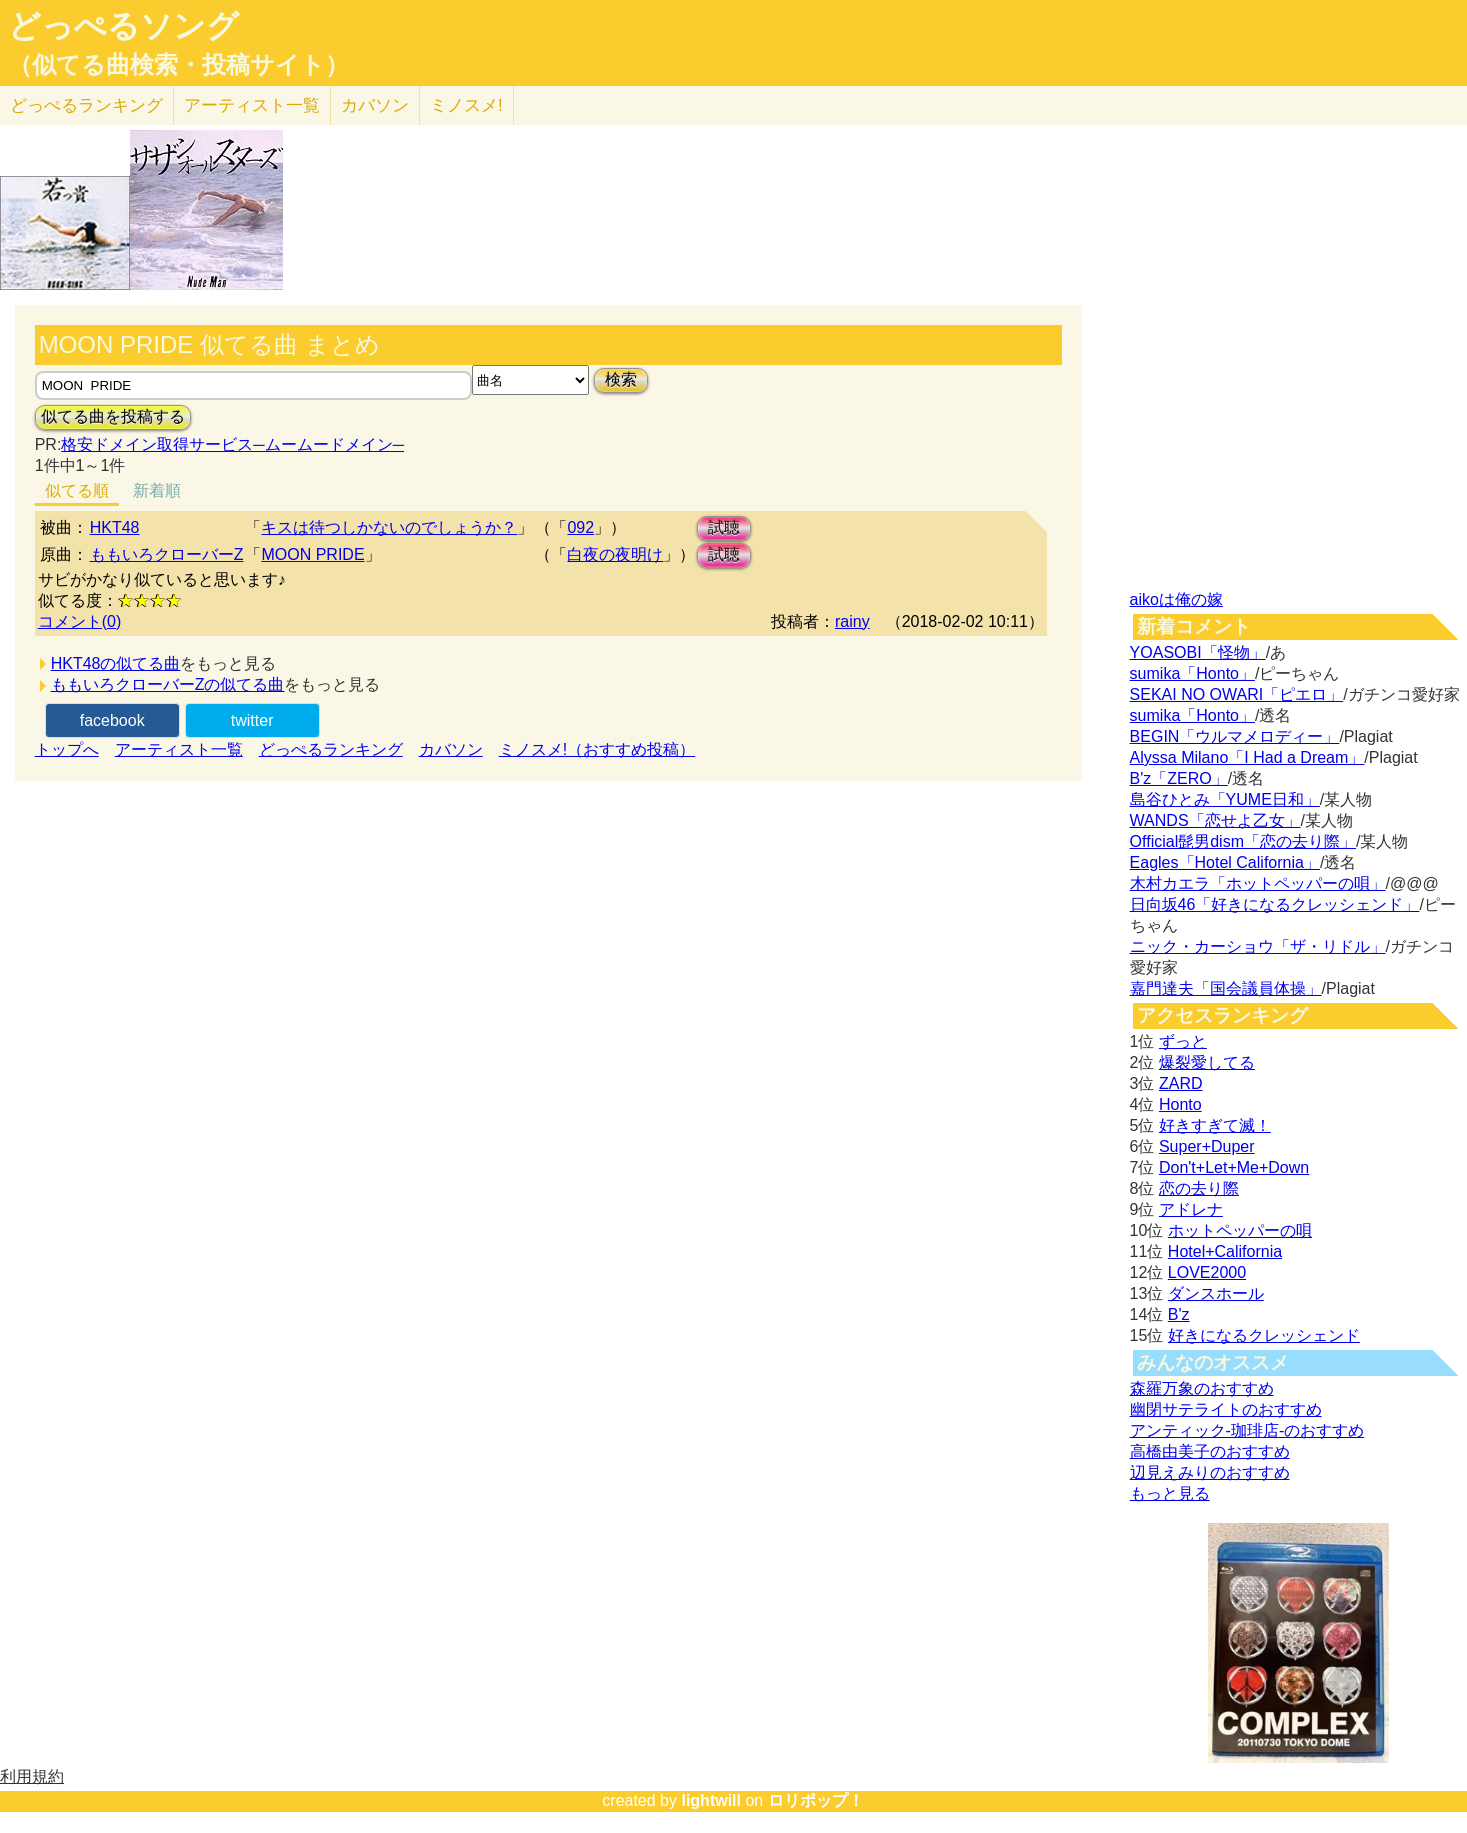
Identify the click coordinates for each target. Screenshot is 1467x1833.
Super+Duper (1207, 1146)
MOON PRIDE (312, 554)
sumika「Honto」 (1192, 673)
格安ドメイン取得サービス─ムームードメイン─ (232, 444)
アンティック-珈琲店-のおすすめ (1247, 1430)
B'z (1179, 1314)
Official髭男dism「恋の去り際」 (1243, 841)
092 (580, 527)
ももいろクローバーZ (167, 554)
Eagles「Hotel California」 (1225, 862)
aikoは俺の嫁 (1176, 599)
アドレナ (1191, 1209)
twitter (252, 720)
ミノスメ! (466, 105)
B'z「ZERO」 (1179, 778)
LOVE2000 (1207, 1272)
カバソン (375, 105)
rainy (852, 621)
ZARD (1181, 1083)
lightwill (711, 1800)
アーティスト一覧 (179, 749)
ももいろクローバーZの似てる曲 (168, 684)
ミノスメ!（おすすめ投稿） (597, 749)
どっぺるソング (123, 26)
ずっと (1183, 1041)
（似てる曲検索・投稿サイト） (178, 65)
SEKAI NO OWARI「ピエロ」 (1237, 694)
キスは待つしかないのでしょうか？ (389, 527)
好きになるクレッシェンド (1264, 1335)
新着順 (157, 490)
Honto (1180, 1104)
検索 (621, 379)
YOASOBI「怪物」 (1198, 652)
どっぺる (86, 105)
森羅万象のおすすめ (1202, 1388)
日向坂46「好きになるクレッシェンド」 (1275, 904)
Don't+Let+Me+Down (1234, 1167)
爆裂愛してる (1207, 1062)
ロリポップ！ (816, 1800)
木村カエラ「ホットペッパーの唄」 (1258, 883)
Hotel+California (1225, 1251)
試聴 (724, 527)
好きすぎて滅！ (1215, 1125)
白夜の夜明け (615, 554)
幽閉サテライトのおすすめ (1226, 1409)
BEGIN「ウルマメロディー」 (1235, 736)
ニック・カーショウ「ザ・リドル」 (1258, 946)
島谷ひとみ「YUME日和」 (1225, 799)
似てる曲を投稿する (113, 416)
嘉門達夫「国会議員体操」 (1226, 988)
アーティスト (252, 105)
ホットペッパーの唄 (1240, 1230)
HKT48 (115, 527)
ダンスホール (1216, 1293)
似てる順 (77, 490)
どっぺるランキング (331, 749)
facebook (112, 720)
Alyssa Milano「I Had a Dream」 (1247, 757)
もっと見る (1170, 1493)
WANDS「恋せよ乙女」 (1215, 820)
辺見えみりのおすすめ (1210, 1472)
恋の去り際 (1199, 1188)
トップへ (67, 749)
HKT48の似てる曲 (116, 663)
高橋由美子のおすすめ (1210, 1451)
